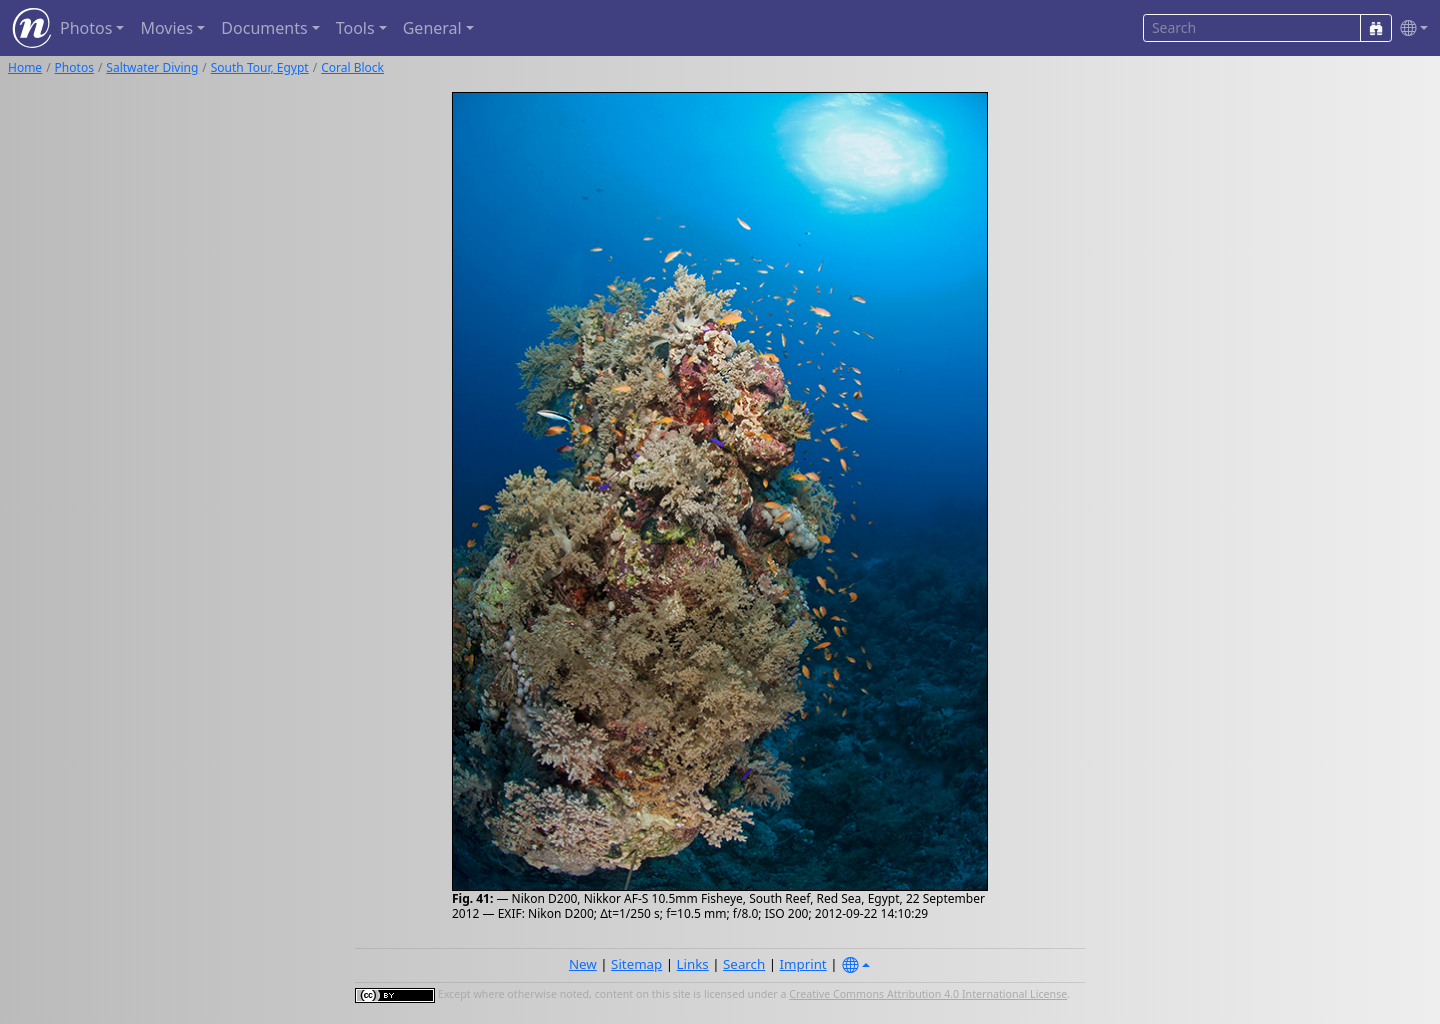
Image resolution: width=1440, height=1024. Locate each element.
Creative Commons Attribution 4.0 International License (928, 994)
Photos (74, 67)
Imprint (803, 964)
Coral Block (352, 67)
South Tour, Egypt (260, 67)
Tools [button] (355, 28)
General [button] (432, 28)
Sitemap (636, 964)
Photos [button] (86, 28)
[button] (1410, 28)
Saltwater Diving (152, 67)
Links (693, 964)
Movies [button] (166, 28)
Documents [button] (264, 28)
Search (744, 964)
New (583, 964)
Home (25, 67)
